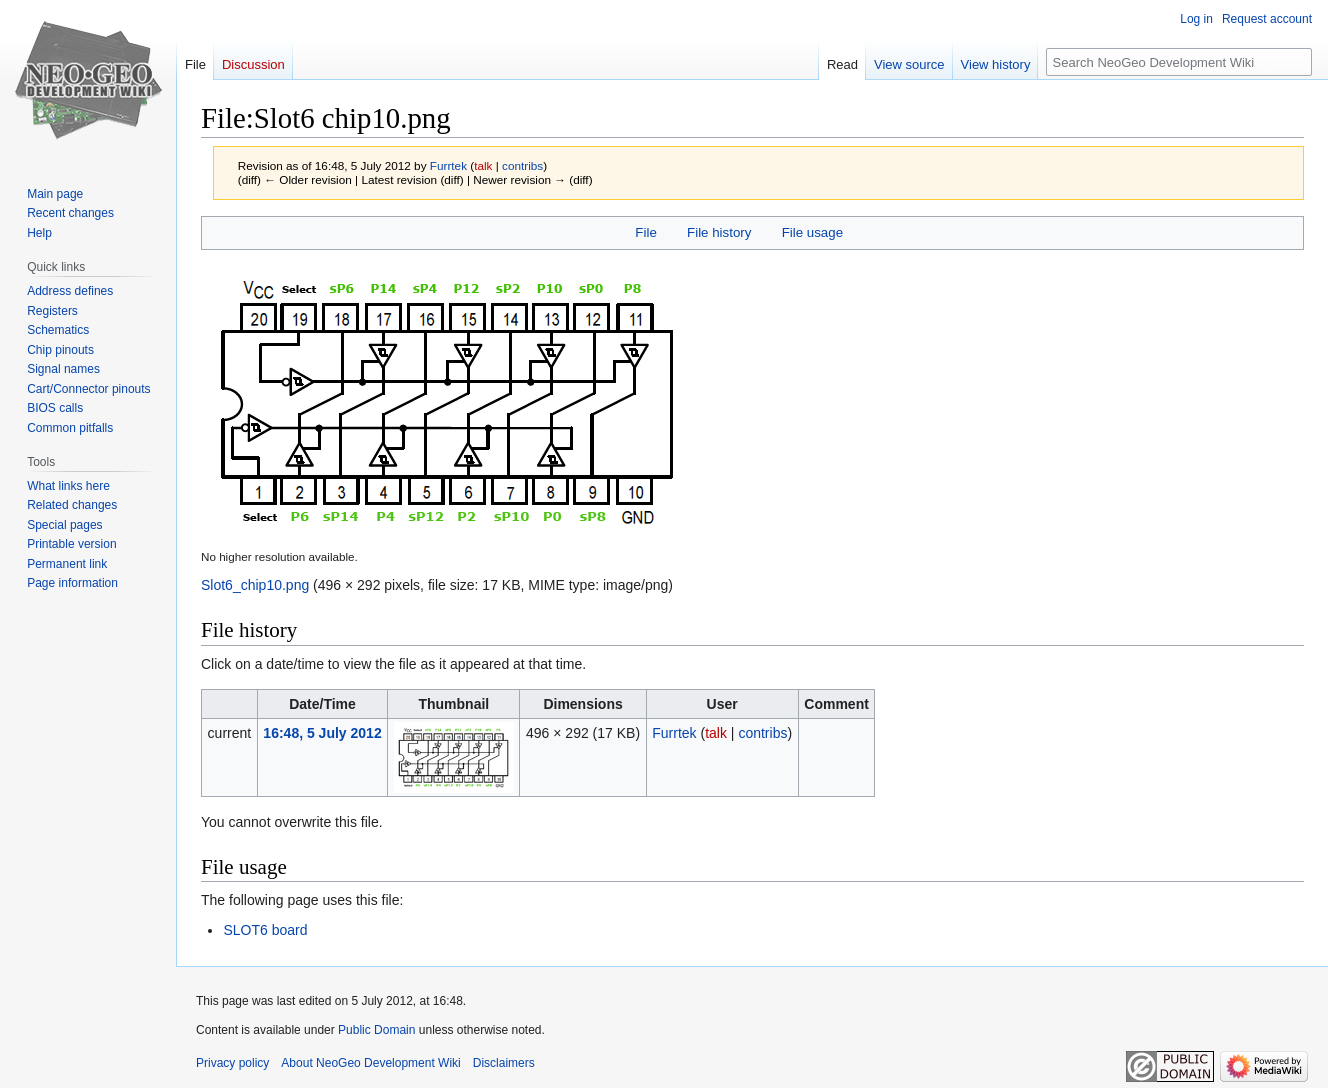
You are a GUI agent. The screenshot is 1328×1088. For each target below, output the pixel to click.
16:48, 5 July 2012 (322, 733)
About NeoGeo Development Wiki (370, 1063)
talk (483, 165)
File (645, 232)
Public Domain (376, 1030)
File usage (812, 232)
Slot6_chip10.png (255, 585)
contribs (522, 165)
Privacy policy (232, 1063)
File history (719, 232)
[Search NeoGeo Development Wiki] (1179, 62)
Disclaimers (504, 1063)
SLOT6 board (265, 930)
